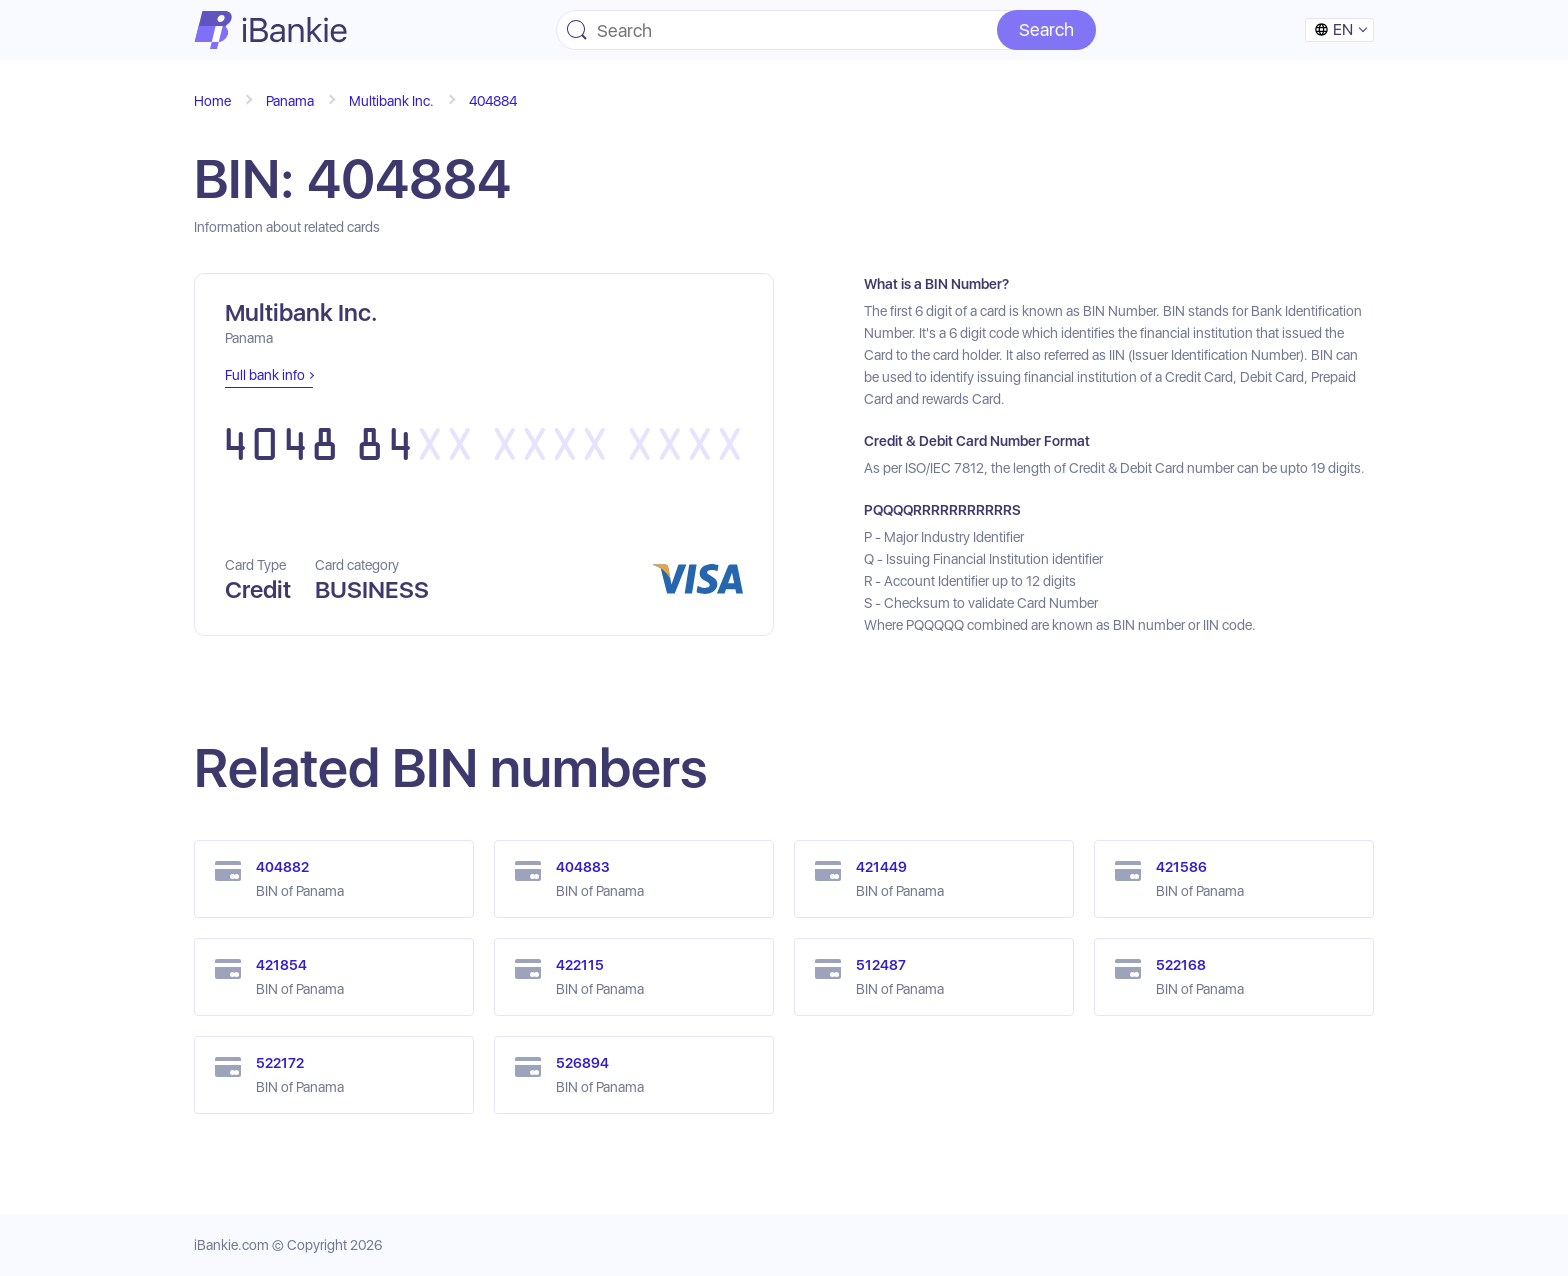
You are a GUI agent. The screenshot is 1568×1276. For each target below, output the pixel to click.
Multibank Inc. (391, 101)
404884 (493, 101)
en (1333, 29)
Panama (290, 101)
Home (212, 101)
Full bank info (265, 375)
